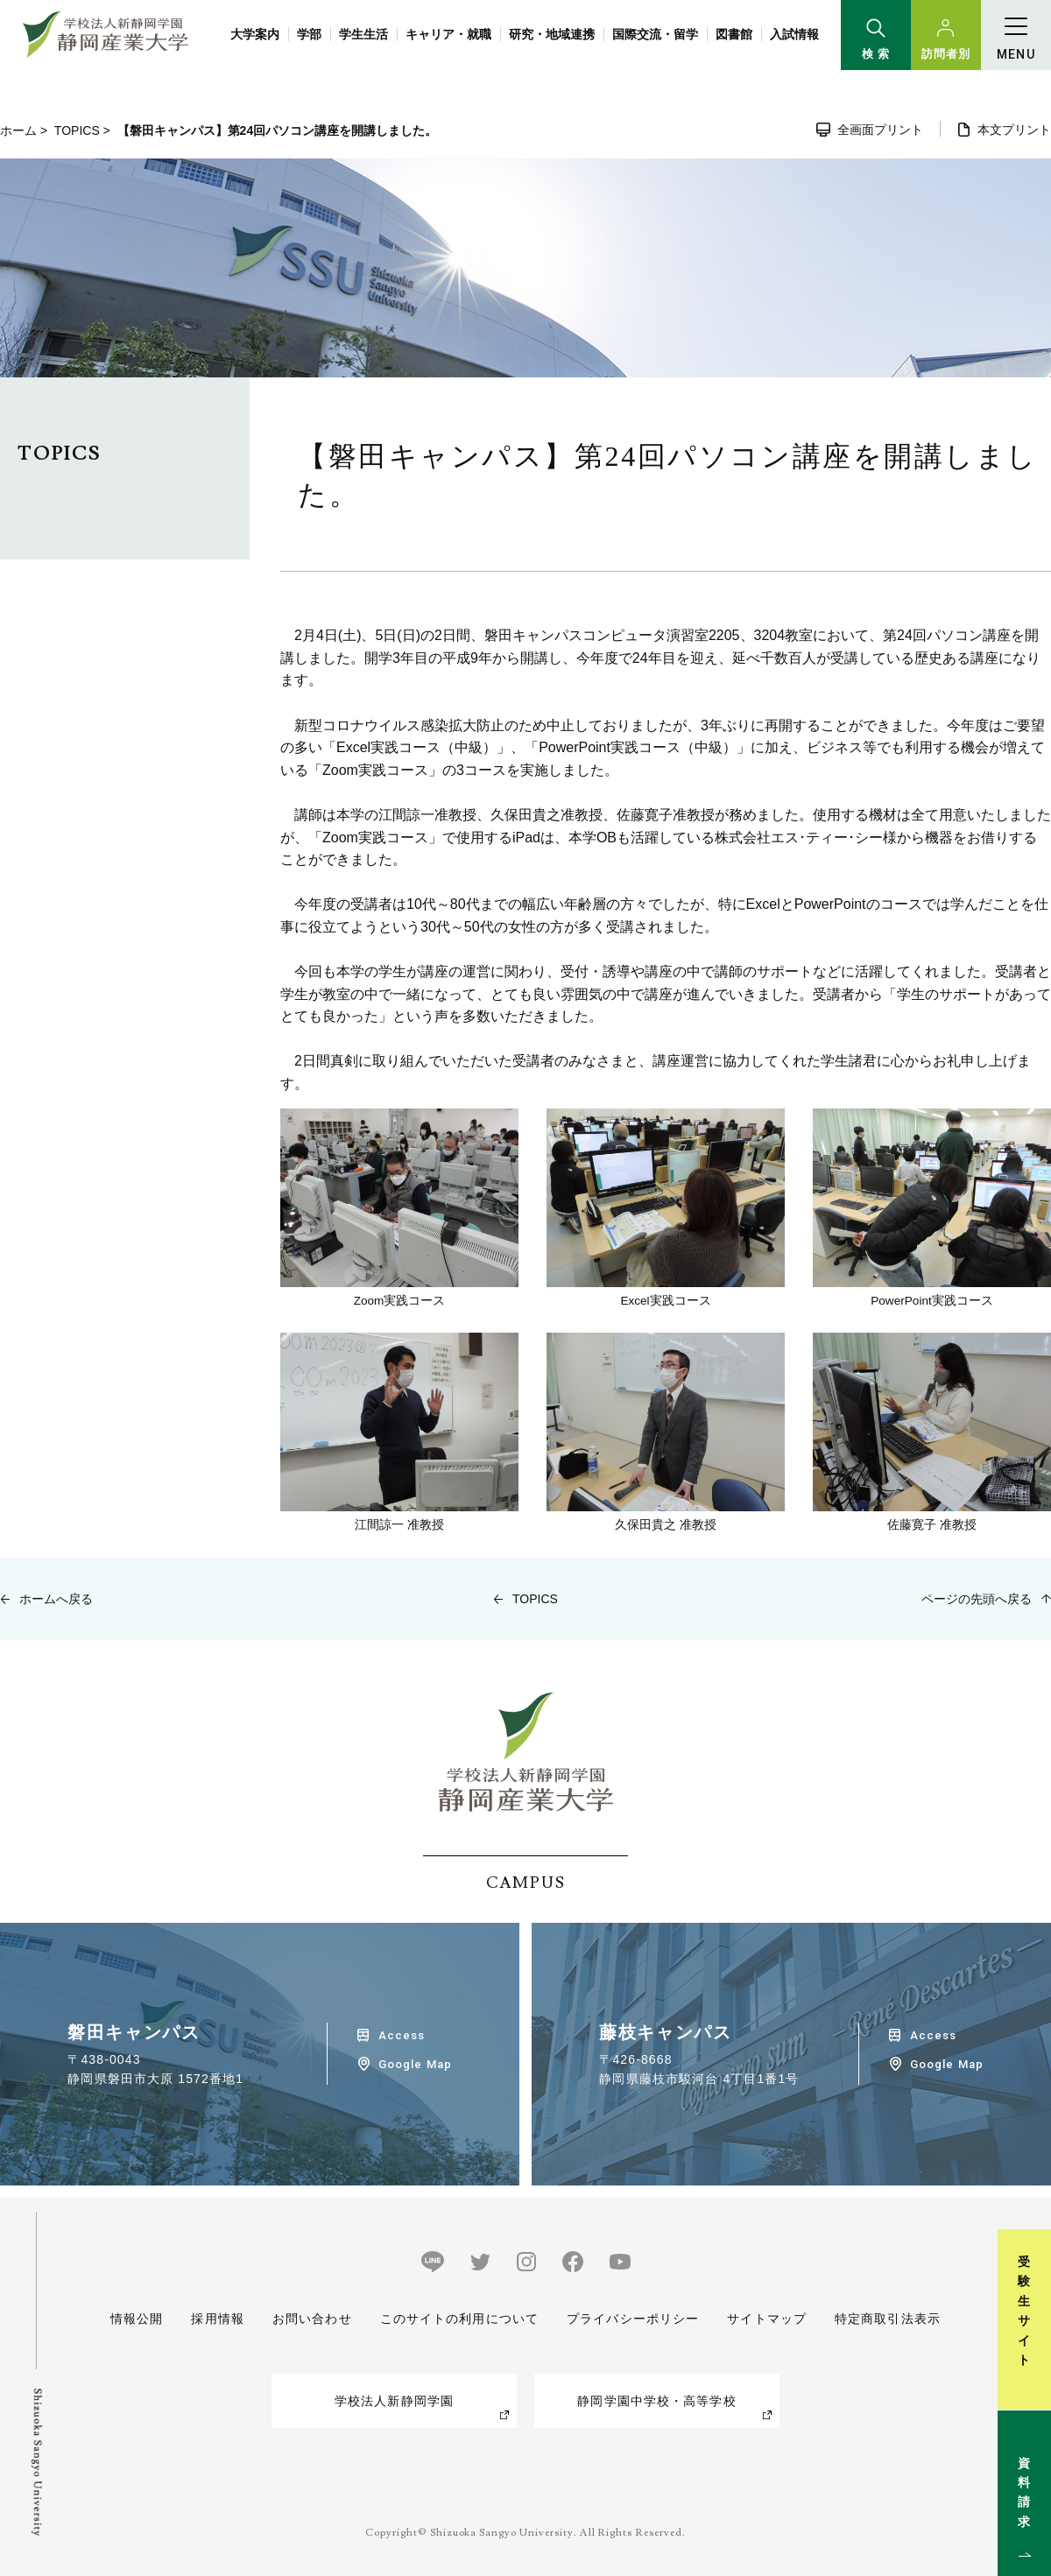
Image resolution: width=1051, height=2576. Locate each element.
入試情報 (794, 34)
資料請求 (1028, 2492)
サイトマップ (767, 2319)
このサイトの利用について (459, 2319)
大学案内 (254, 34)
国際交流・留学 (655, 34)
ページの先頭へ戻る (976, 1599)
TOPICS (77, 130)
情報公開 (136, 2319)
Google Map (414, 2064)
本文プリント (1014, 130)
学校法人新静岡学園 (394, 2401)
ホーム (18, 130)
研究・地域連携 (552, 34)
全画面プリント (880, 130)
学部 (309, 34)
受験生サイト (1028, 2311)
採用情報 (217, 2319)
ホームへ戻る (56, 1599)
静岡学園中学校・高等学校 (656, 2401)
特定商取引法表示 (888, 2319)
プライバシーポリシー (633, 2319)
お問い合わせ (312, 2319)
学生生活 (363, 34)
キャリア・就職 (448, 34)
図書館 (734, 34)
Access (401, 2035)
